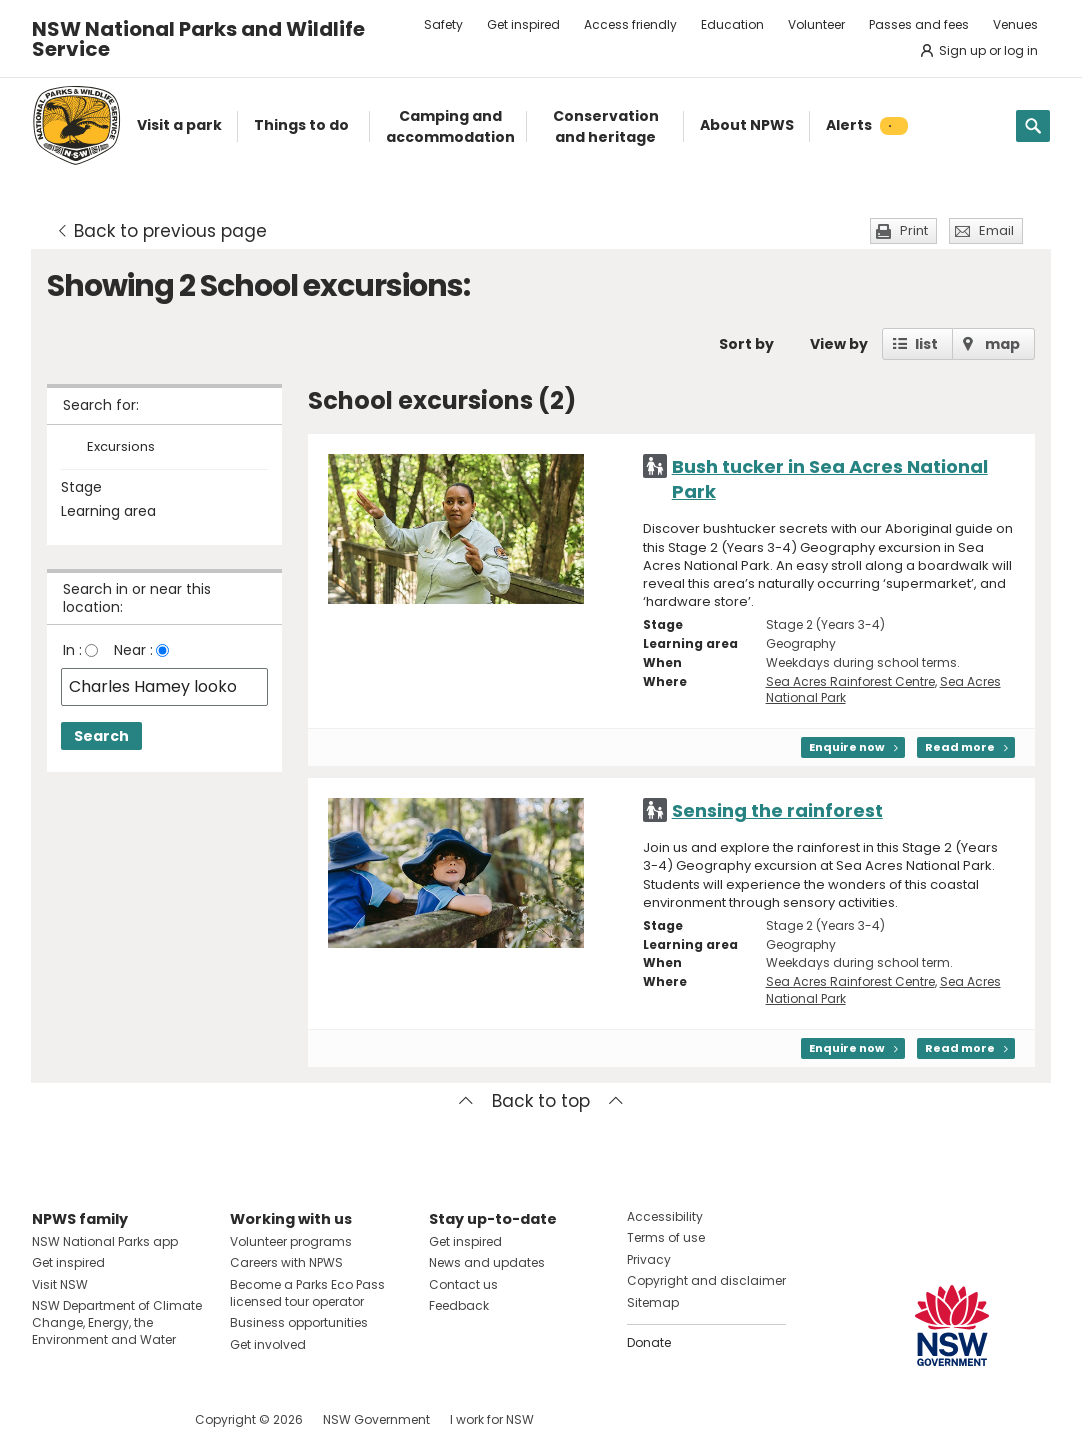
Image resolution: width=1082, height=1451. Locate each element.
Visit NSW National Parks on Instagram (93, 1419)
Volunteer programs (291, 1241)
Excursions (121, 447)
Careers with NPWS (286, 1262)
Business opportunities (299, 1322)
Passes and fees (919, 24)
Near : (133, 650)
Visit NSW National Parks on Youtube (136, 1419)
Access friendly (630, 24)
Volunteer (816, 24)
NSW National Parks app (105, 1241)
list (926, 344)
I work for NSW (492, 1419)
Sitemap (653, 1302)
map (1002, 344)
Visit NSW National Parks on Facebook (50, 1419)
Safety (443, 24)
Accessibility (665, 1216)
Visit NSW (60, 1284)
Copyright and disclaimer (706, 1280)
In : (72, 650)
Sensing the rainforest (777, 810)
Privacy (649, 1259)
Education (732, 24)
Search (101, 736)
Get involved (268, 1344)
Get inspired (523, 24)
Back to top (541, 1101)
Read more (960, 747)
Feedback (459, 1305)
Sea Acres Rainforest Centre (850, 681)
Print (914, 230)
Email (996, 230)
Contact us (463, 1284)
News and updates (487, 1262)
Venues (1015, 24)
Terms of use (666, 1237)
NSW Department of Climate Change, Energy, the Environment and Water (117, 1322)
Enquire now (847, 747)
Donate (649, 1342)
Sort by (746, 344)
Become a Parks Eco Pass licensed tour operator (307, 1293)
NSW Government (376, 1419)
